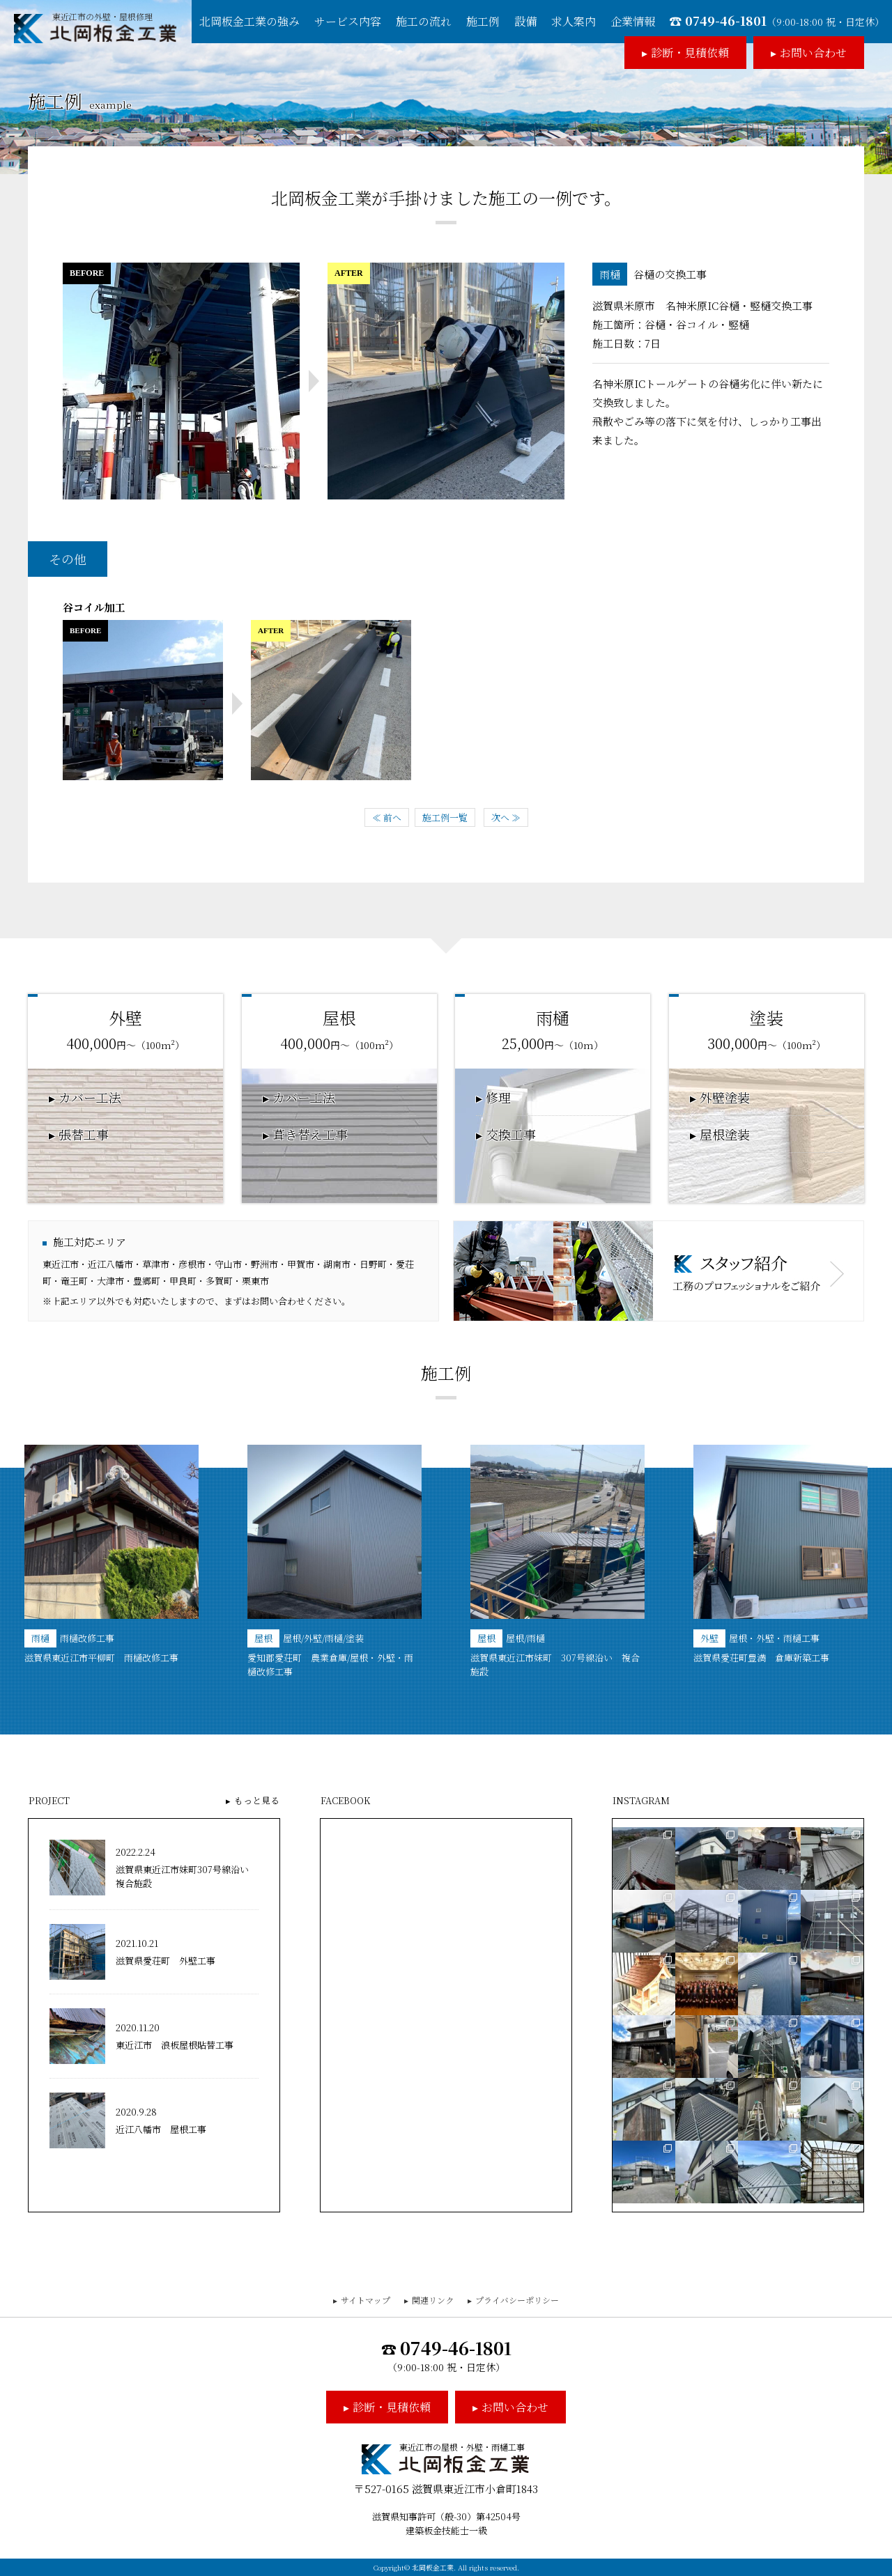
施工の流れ (424, 21)
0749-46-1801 (784, 20)
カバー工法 (90, 1097)
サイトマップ (365, 2300)
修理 (498, 1097)
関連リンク (433, 2300)
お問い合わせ (813, 53)
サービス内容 (347, 21)
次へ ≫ (506, 817)
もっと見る (256, 1800)
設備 (525, 21)
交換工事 (511, 1134)
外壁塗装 (725, 1097)
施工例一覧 (445, 817)
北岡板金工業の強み (249, 21)
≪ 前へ (386, 817)
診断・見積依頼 (690, 53)
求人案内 (573, 21)
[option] (111, 1555)
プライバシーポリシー (517, 2300)
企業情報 (632, 21)
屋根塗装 (725, 1134)
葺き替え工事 (310, 1134)
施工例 (483, 21)
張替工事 (84, 1134)
